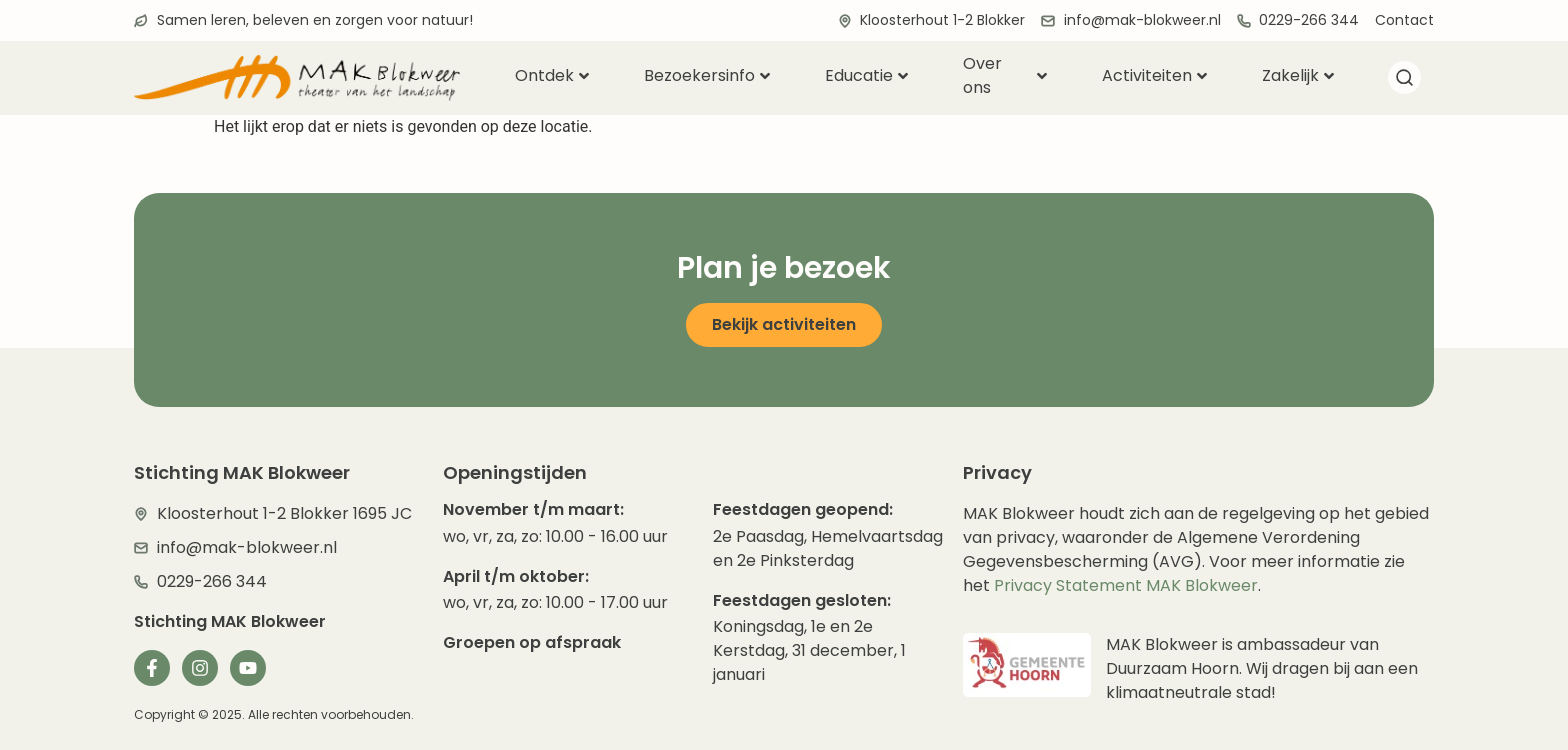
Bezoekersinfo (707, 75)
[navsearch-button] (1404, 81)
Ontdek (552, 75)
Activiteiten (1154, 75)
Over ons (1005, 76)
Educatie (866, 75)
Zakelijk (1298, 75)
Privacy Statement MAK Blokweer (1126, 585)
